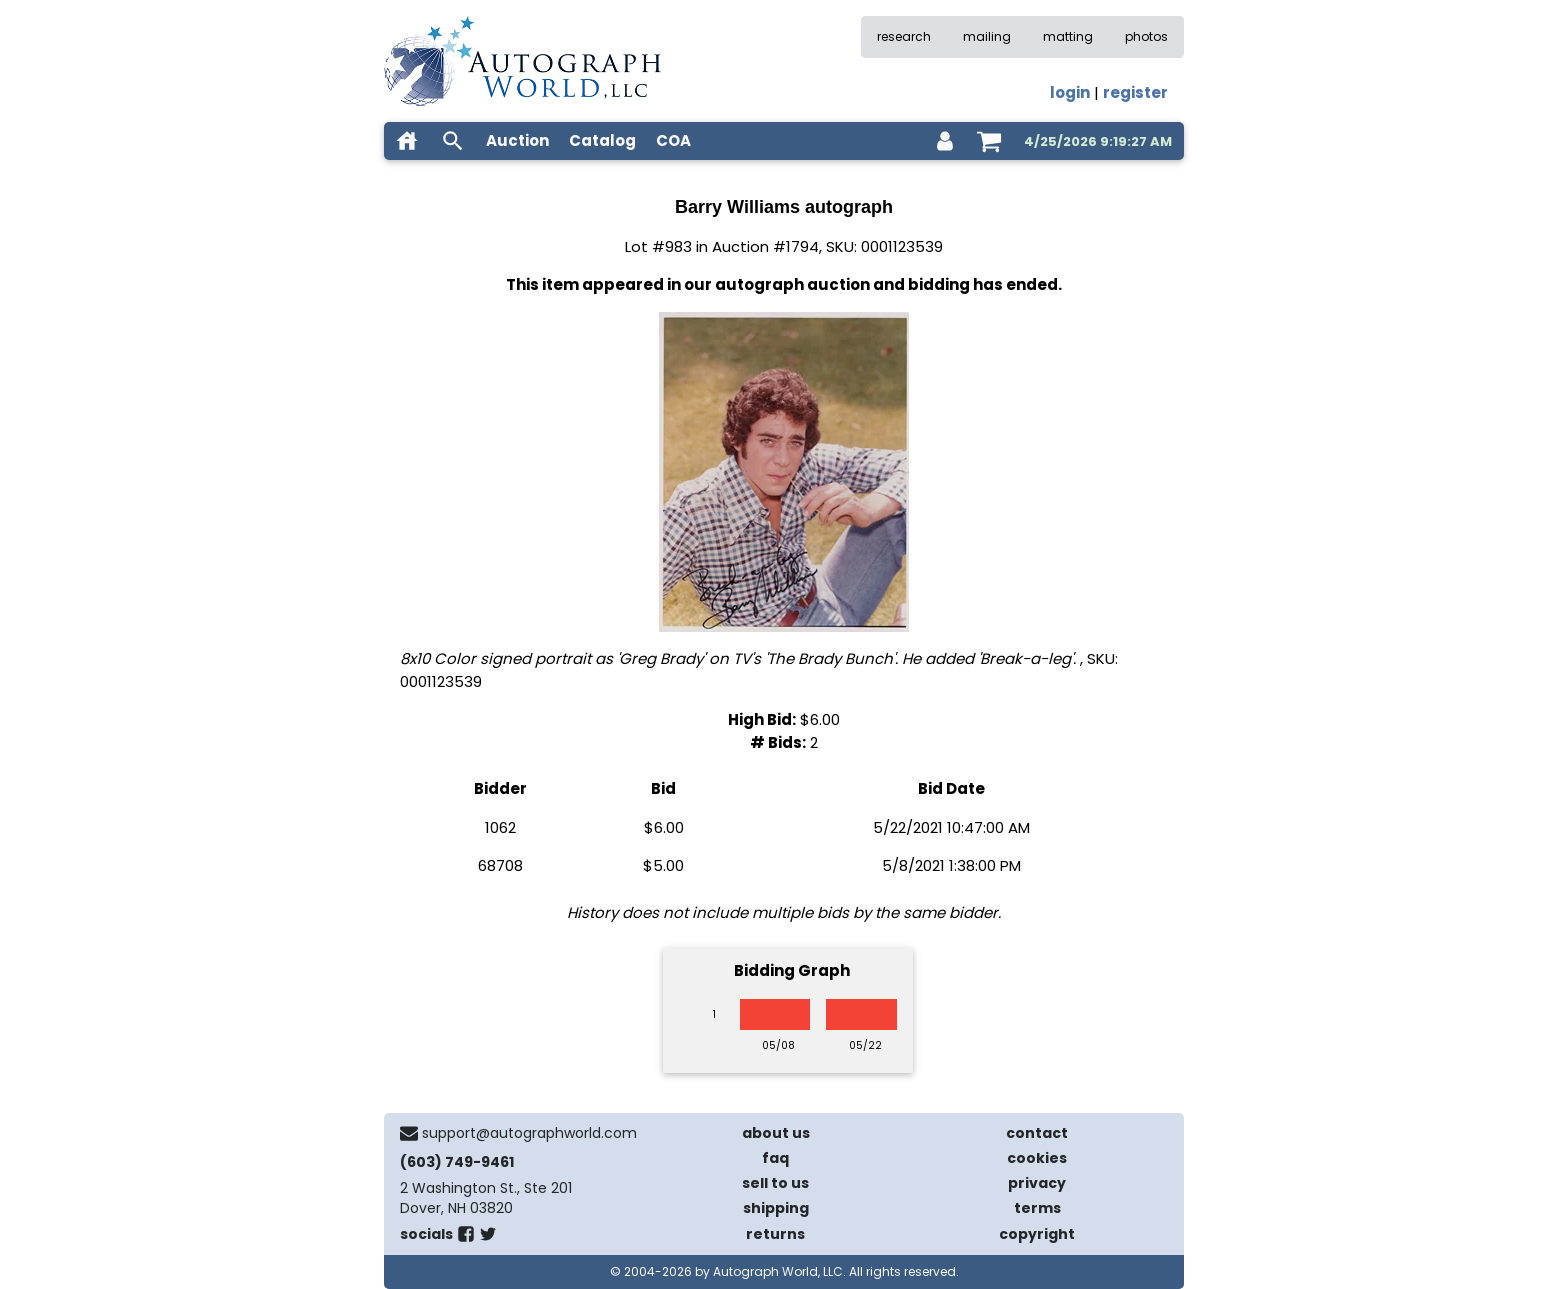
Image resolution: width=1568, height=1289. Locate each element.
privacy (1037, 1183)
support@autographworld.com (529, 1133)
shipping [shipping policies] (776, 1208)
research (904, 36)
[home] (407, 141)
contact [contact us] (1037, 1133)
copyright (1037, 1234)
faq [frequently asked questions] (775, 1158)
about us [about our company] (776, 1133)
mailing (987, 36)
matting (1068, 36)
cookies (1037, 1158)
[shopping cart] (989, 141)
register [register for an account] (1135, 92)
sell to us (775, 1183)
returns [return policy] (775, 1234)
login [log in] (1070, 92)
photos (1146, 36)
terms (1037, 1208)
